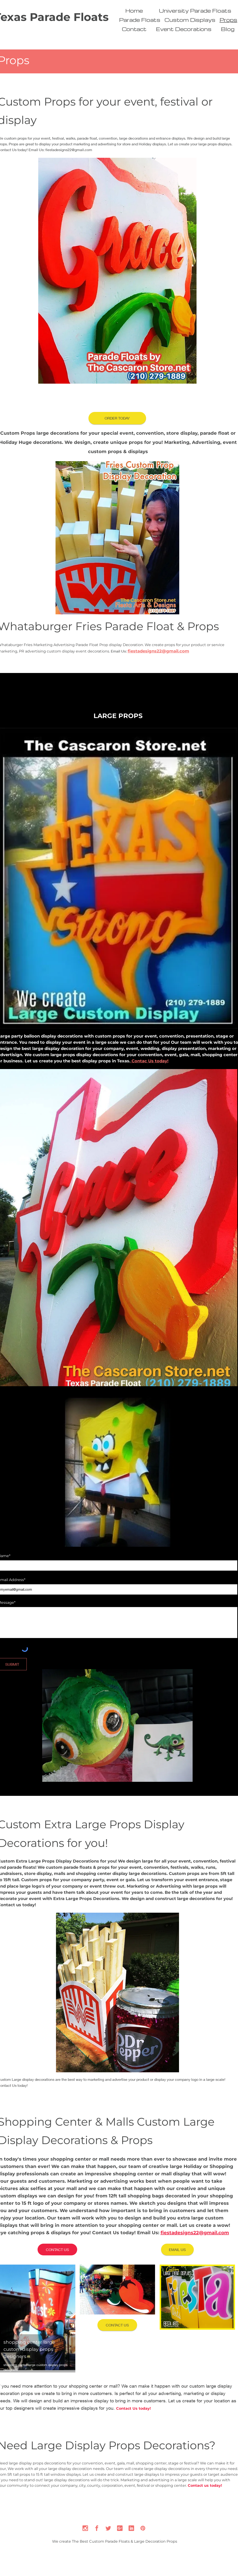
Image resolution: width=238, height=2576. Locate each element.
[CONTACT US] (57, 2249)
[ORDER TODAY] (117, 418)
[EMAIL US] (177, 2249)
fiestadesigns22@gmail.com (68, 149)
